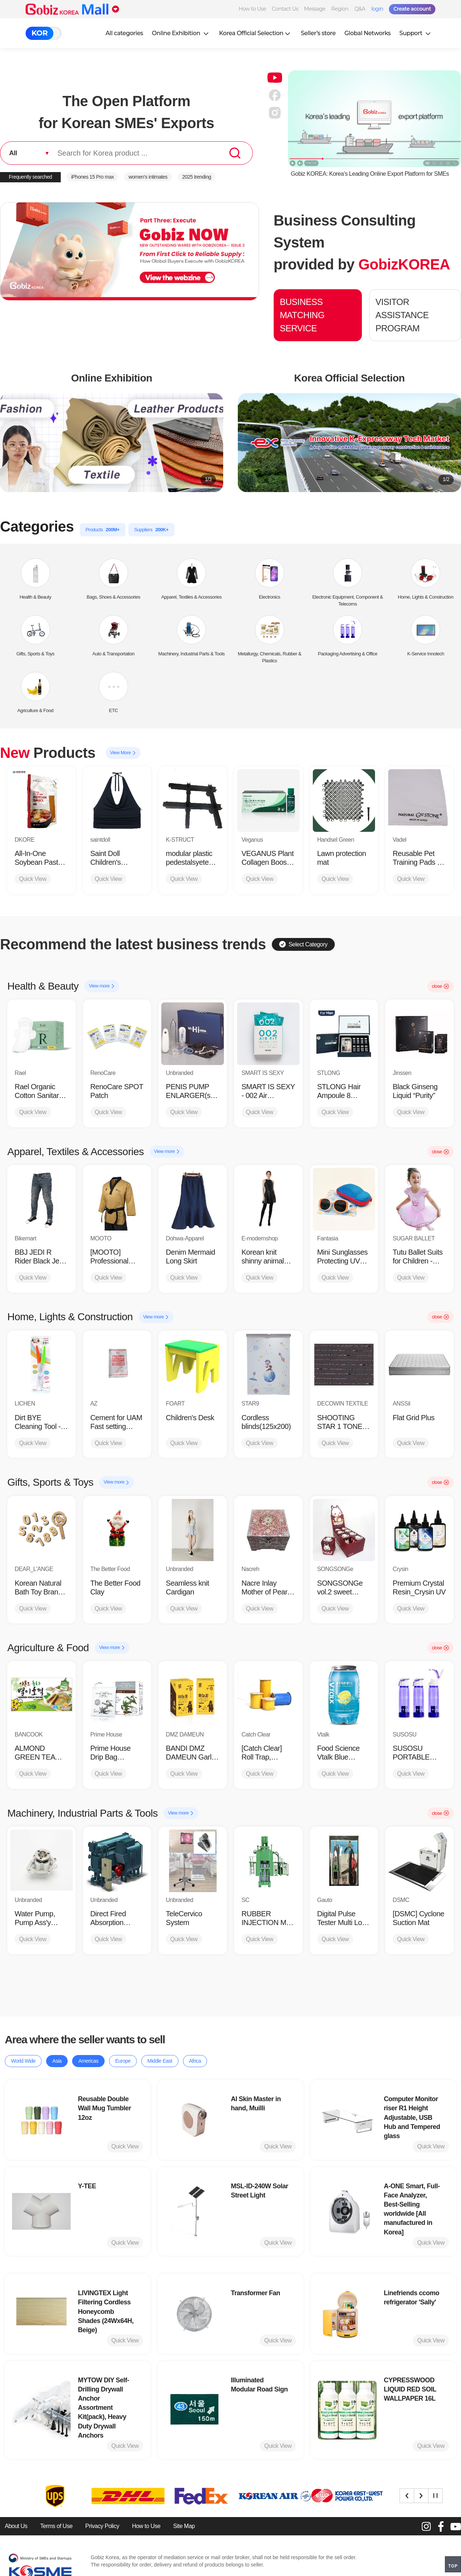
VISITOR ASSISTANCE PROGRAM (401, 315)
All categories (124, 33)
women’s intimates (147, 177)
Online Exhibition (181, 33)
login (377, 8)
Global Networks (367, 33)
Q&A (360, 8)
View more (102, 986)
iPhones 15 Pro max (92, 177)
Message (314, 8)
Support (416, 33)
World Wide (23, 2061)
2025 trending (196, 177)
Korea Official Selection (255, 33)
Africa (195, 2061)
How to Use (252, 8)
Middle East (159, 2061)
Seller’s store (318, 33)
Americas (88, 2061)
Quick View (32, 879)
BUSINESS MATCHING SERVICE (302, 315)
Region (339, 8)
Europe (123, 2061)
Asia (56, 2061)
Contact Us (285, 8)
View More (123, 753)
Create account (412, 8)
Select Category (303, 944)
